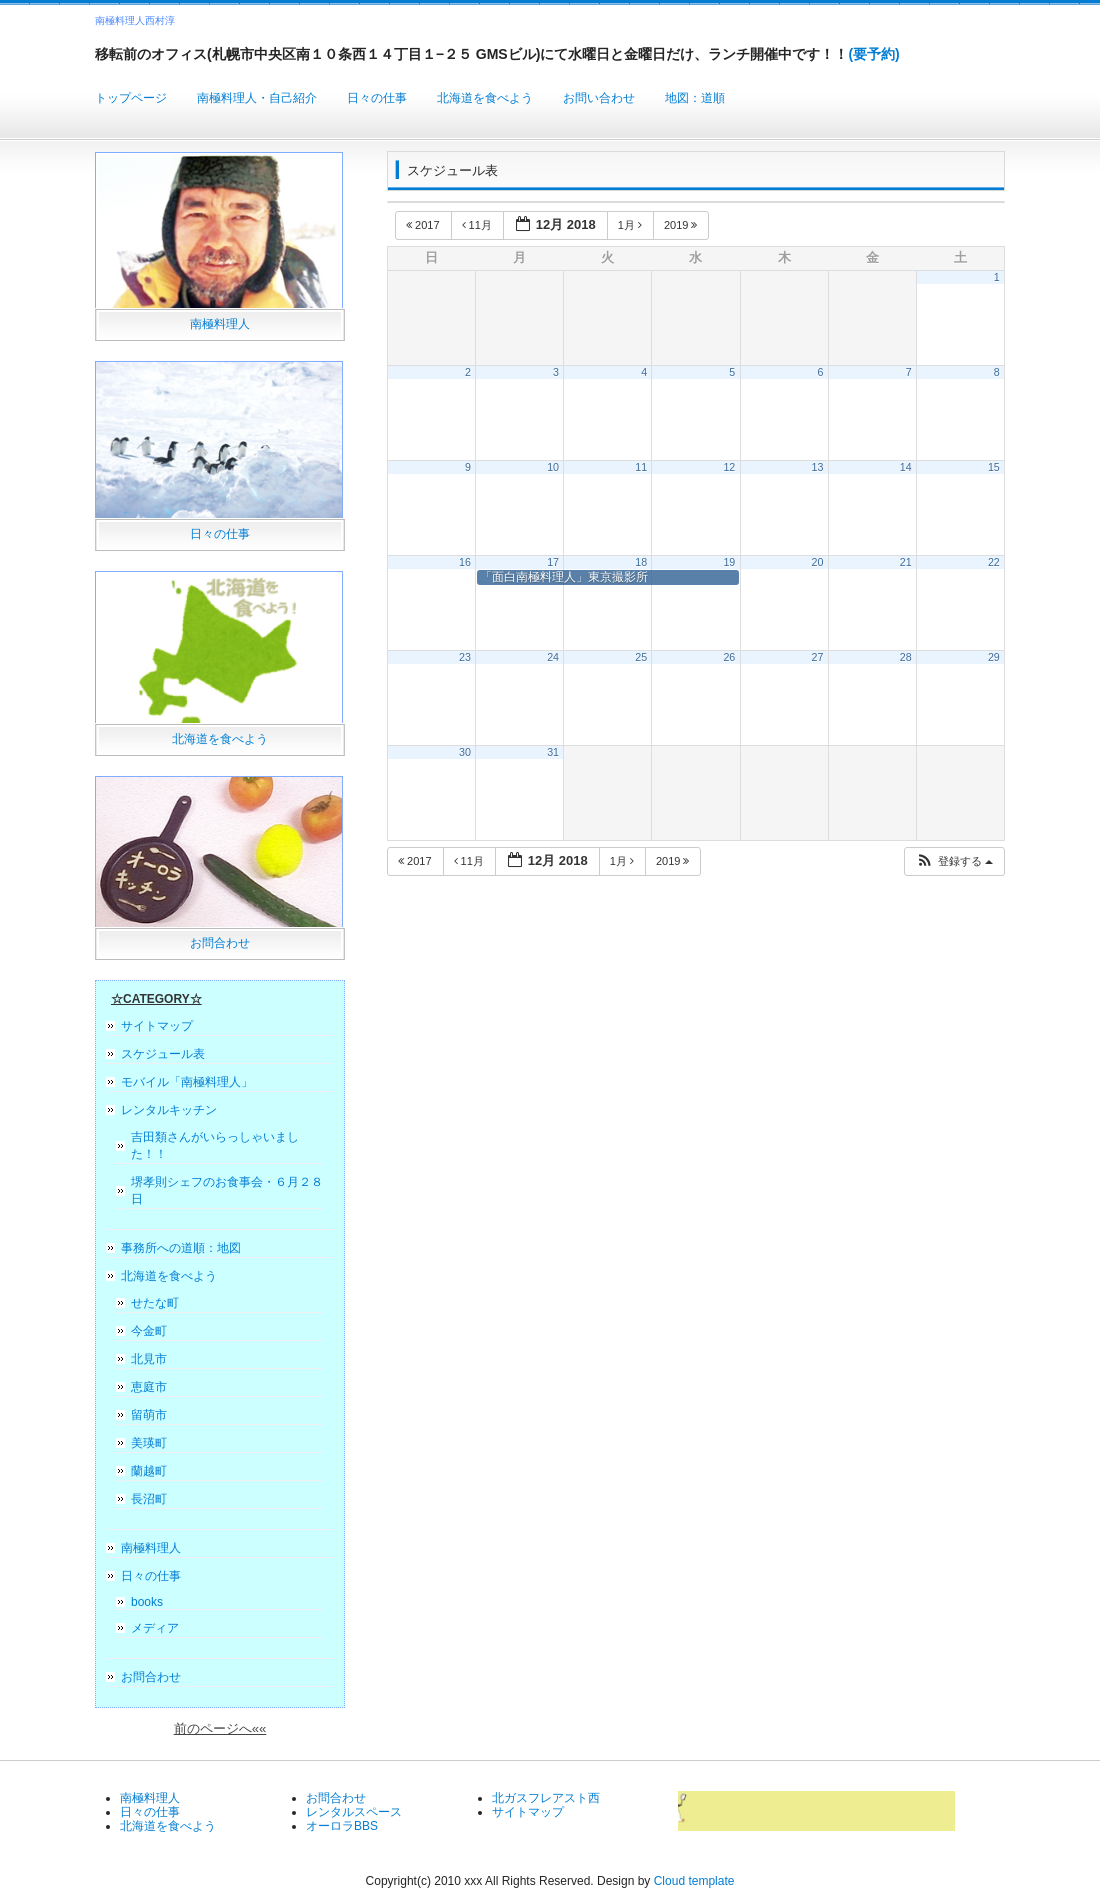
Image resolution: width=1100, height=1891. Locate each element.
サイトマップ (157, 1026)
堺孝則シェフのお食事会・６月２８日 (227, 1190)
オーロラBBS (342, 1826)
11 (641, 467)
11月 (478, 225)
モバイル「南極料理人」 (187, 1082)
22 (994, 562)
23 (465, 657)
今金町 (149, 1331)
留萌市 (149, 1415)
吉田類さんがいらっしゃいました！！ (215, 1145)
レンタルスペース (354, 1812)
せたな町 (155, 1303)
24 (553, 657)
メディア (155, 1628)
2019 (682, 225)
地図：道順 (695, 98)
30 (465, 752)
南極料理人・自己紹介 (257, 98)
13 (818, 467)
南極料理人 (220, 324)
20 (818, 562)
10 (553, 467)
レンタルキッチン (169, 1110)
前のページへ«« (220, 1728)
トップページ (131, 98)
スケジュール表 (163, 1054)
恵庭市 (149, 1387)
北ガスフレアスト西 (546, 1798)
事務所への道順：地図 (181, 1248)
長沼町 (149, 1499)
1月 (631, 225)
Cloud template (694, 1881)
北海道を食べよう (485, 98)
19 (729, 562)
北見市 (149, 1359)
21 (906, 562)
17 (553, 562)
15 (994, 467)
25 (641, 657)
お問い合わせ (599, 98)
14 (906, 467)
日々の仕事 (377, 98)
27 (818, 657)
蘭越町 (149, 1471)
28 (906, 657)
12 (729, 467)
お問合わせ (220, 943)
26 (729, 657)
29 (994, 657)
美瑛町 (149, 1443)
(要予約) (873, 54)
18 (641, 562)
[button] (954, 861)
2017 (424, 225)
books (147, 1602)
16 (465, 562)
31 (553, 752)
